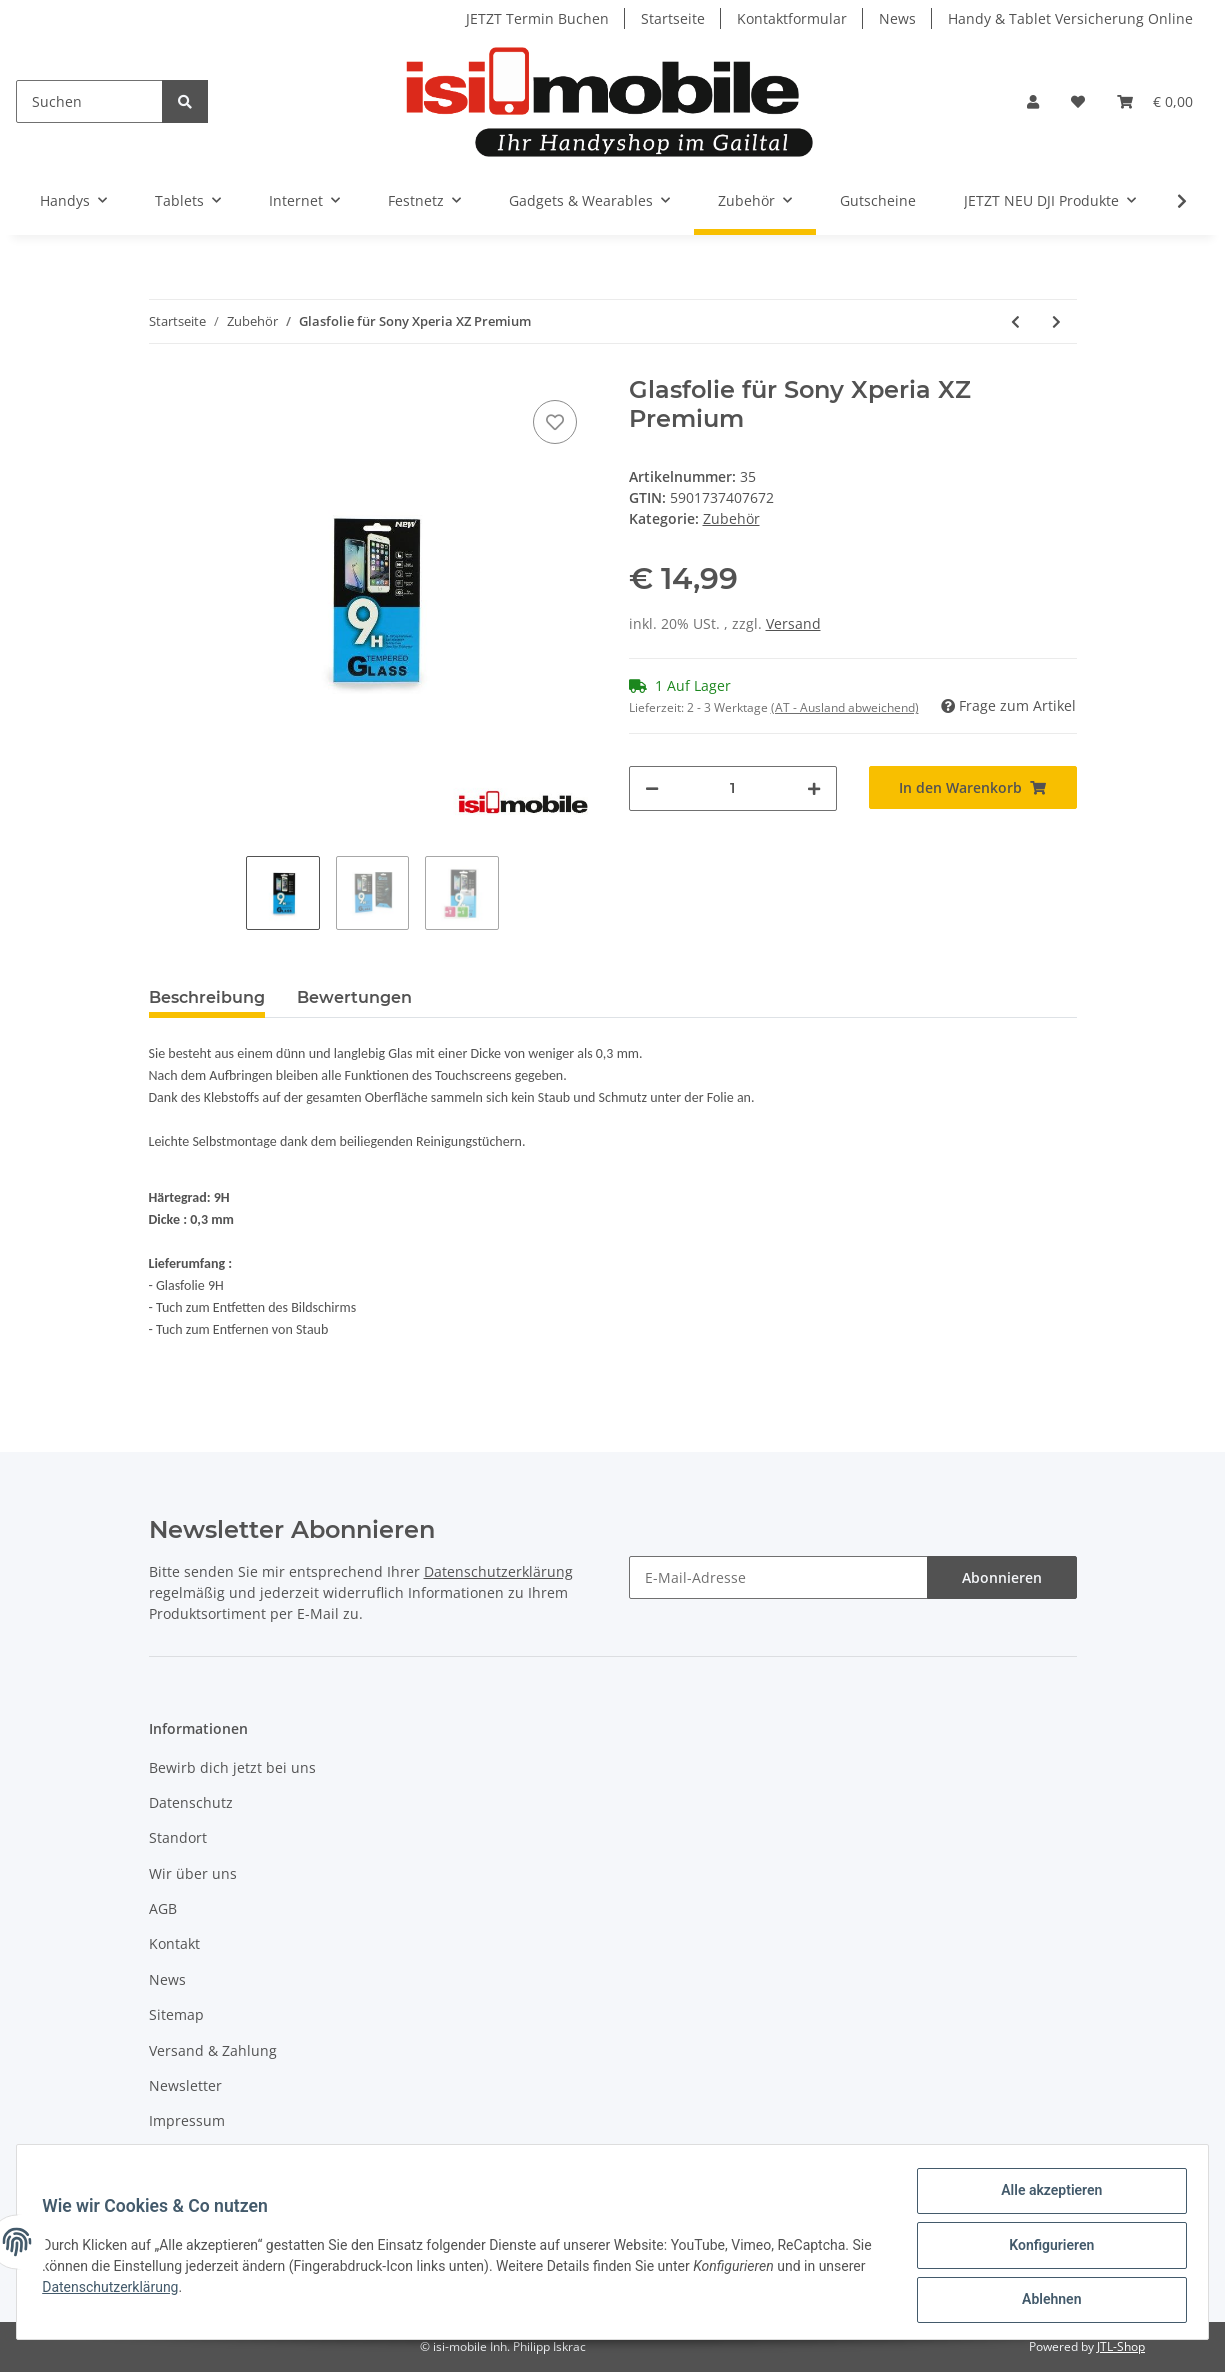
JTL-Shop (1121, 2346)
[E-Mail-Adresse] (778, 1577)
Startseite (673, 18)
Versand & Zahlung (213, 2050)
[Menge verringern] (652, 788)
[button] (1033, 101)
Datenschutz (191, 1802)
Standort (178, 1837)
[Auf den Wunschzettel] (555, 422)
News (897, 18)
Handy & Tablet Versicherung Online (1070, 18)
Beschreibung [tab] (207, 997)
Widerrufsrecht (200, 2156)
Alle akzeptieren (1044, 2197)
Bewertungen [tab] (354, 997)
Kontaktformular (792, 18)
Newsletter (185, 2085)
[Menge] (733, 788)
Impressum (187, 2120)
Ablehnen (1044, 2301)
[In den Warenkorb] (973, 787)
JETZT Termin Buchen (537, 18)
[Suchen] (89, 101)
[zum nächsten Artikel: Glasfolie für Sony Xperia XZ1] (1056, 321)
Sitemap (176, 2014)
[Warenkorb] (1155, 101)
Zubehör (731, 518)
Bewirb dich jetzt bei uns (232, 1767)
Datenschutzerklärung (498, 1571)
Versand (793, 623)
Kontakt (174, 1943)
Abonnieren (1002, 1577)
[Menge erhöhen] (814, 788)
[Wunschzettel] (1078, 101)
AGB (163, 1908)
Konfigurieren (1044, 2249)
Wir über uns (193, 1873)
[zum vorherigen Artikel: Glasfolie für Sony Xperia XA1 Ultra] (1015, 321)
